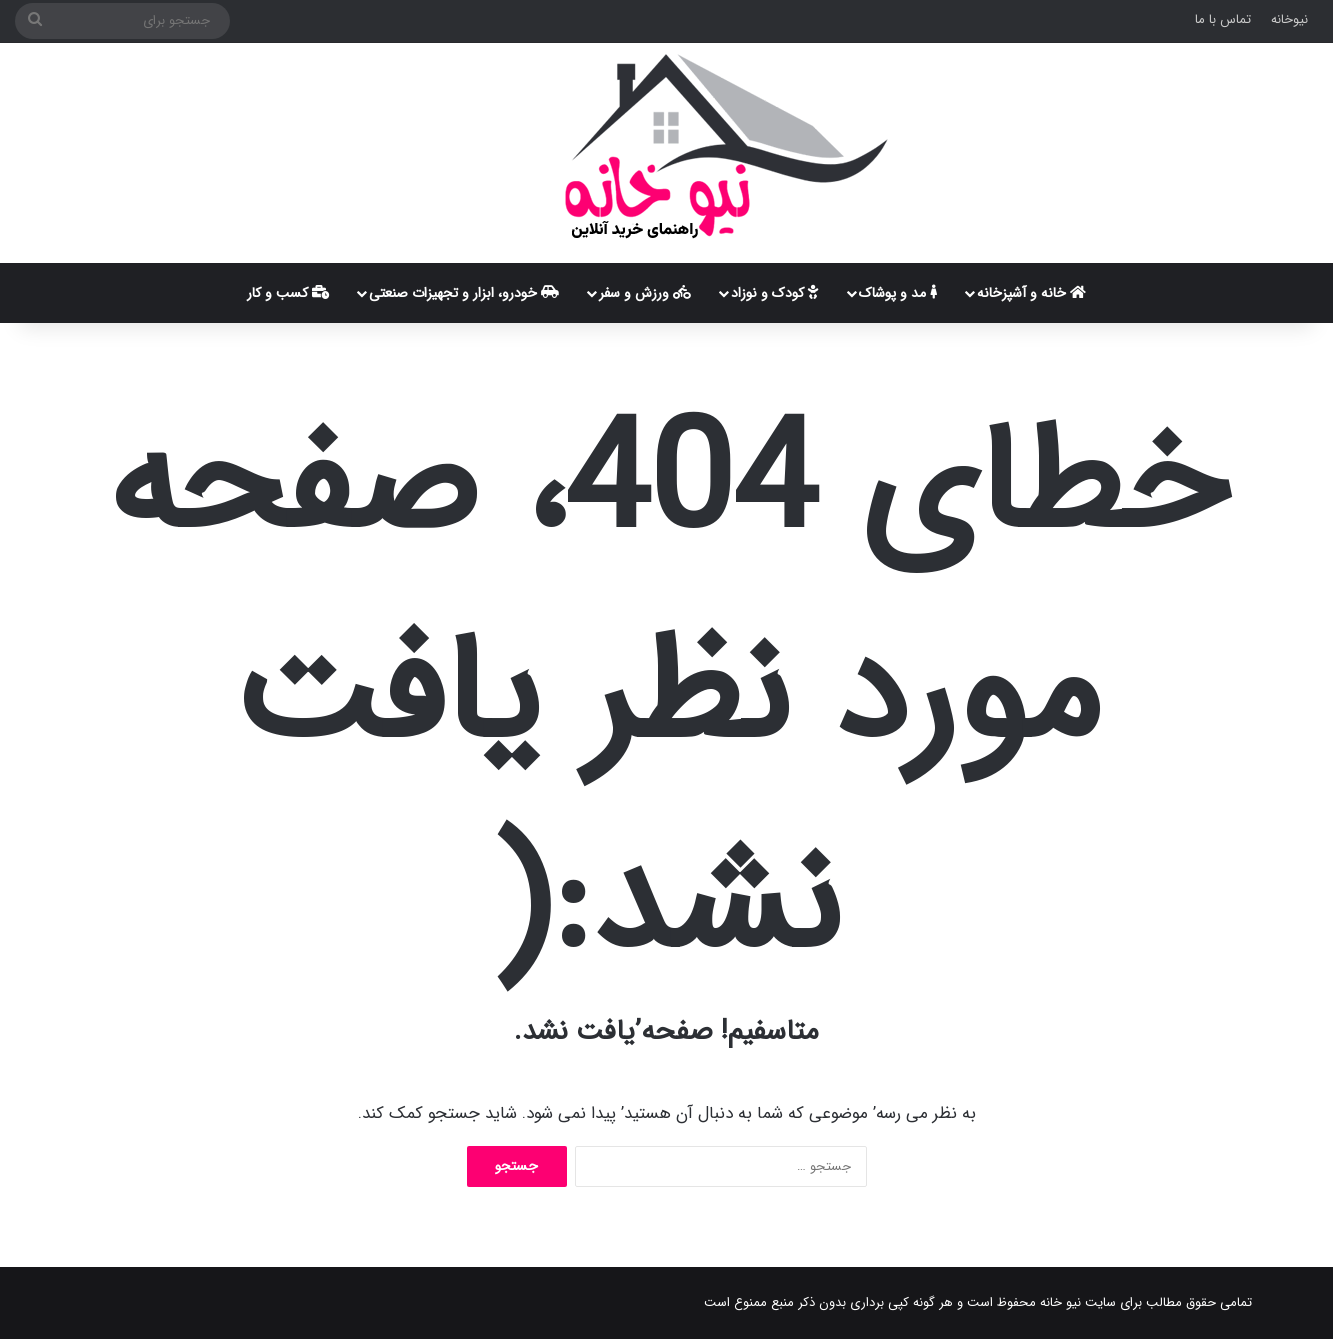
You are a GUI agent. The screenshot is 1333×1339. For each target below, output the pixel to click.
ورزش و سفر (645, 293)
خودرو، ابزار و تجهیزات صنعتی (464, 293)
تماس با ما (1223, 19)
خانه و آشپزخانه (1031, 293)
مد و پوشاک (898, 293)
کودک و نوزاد (775, 293)
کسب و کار (288, 293)
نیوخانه (1289, 19)
